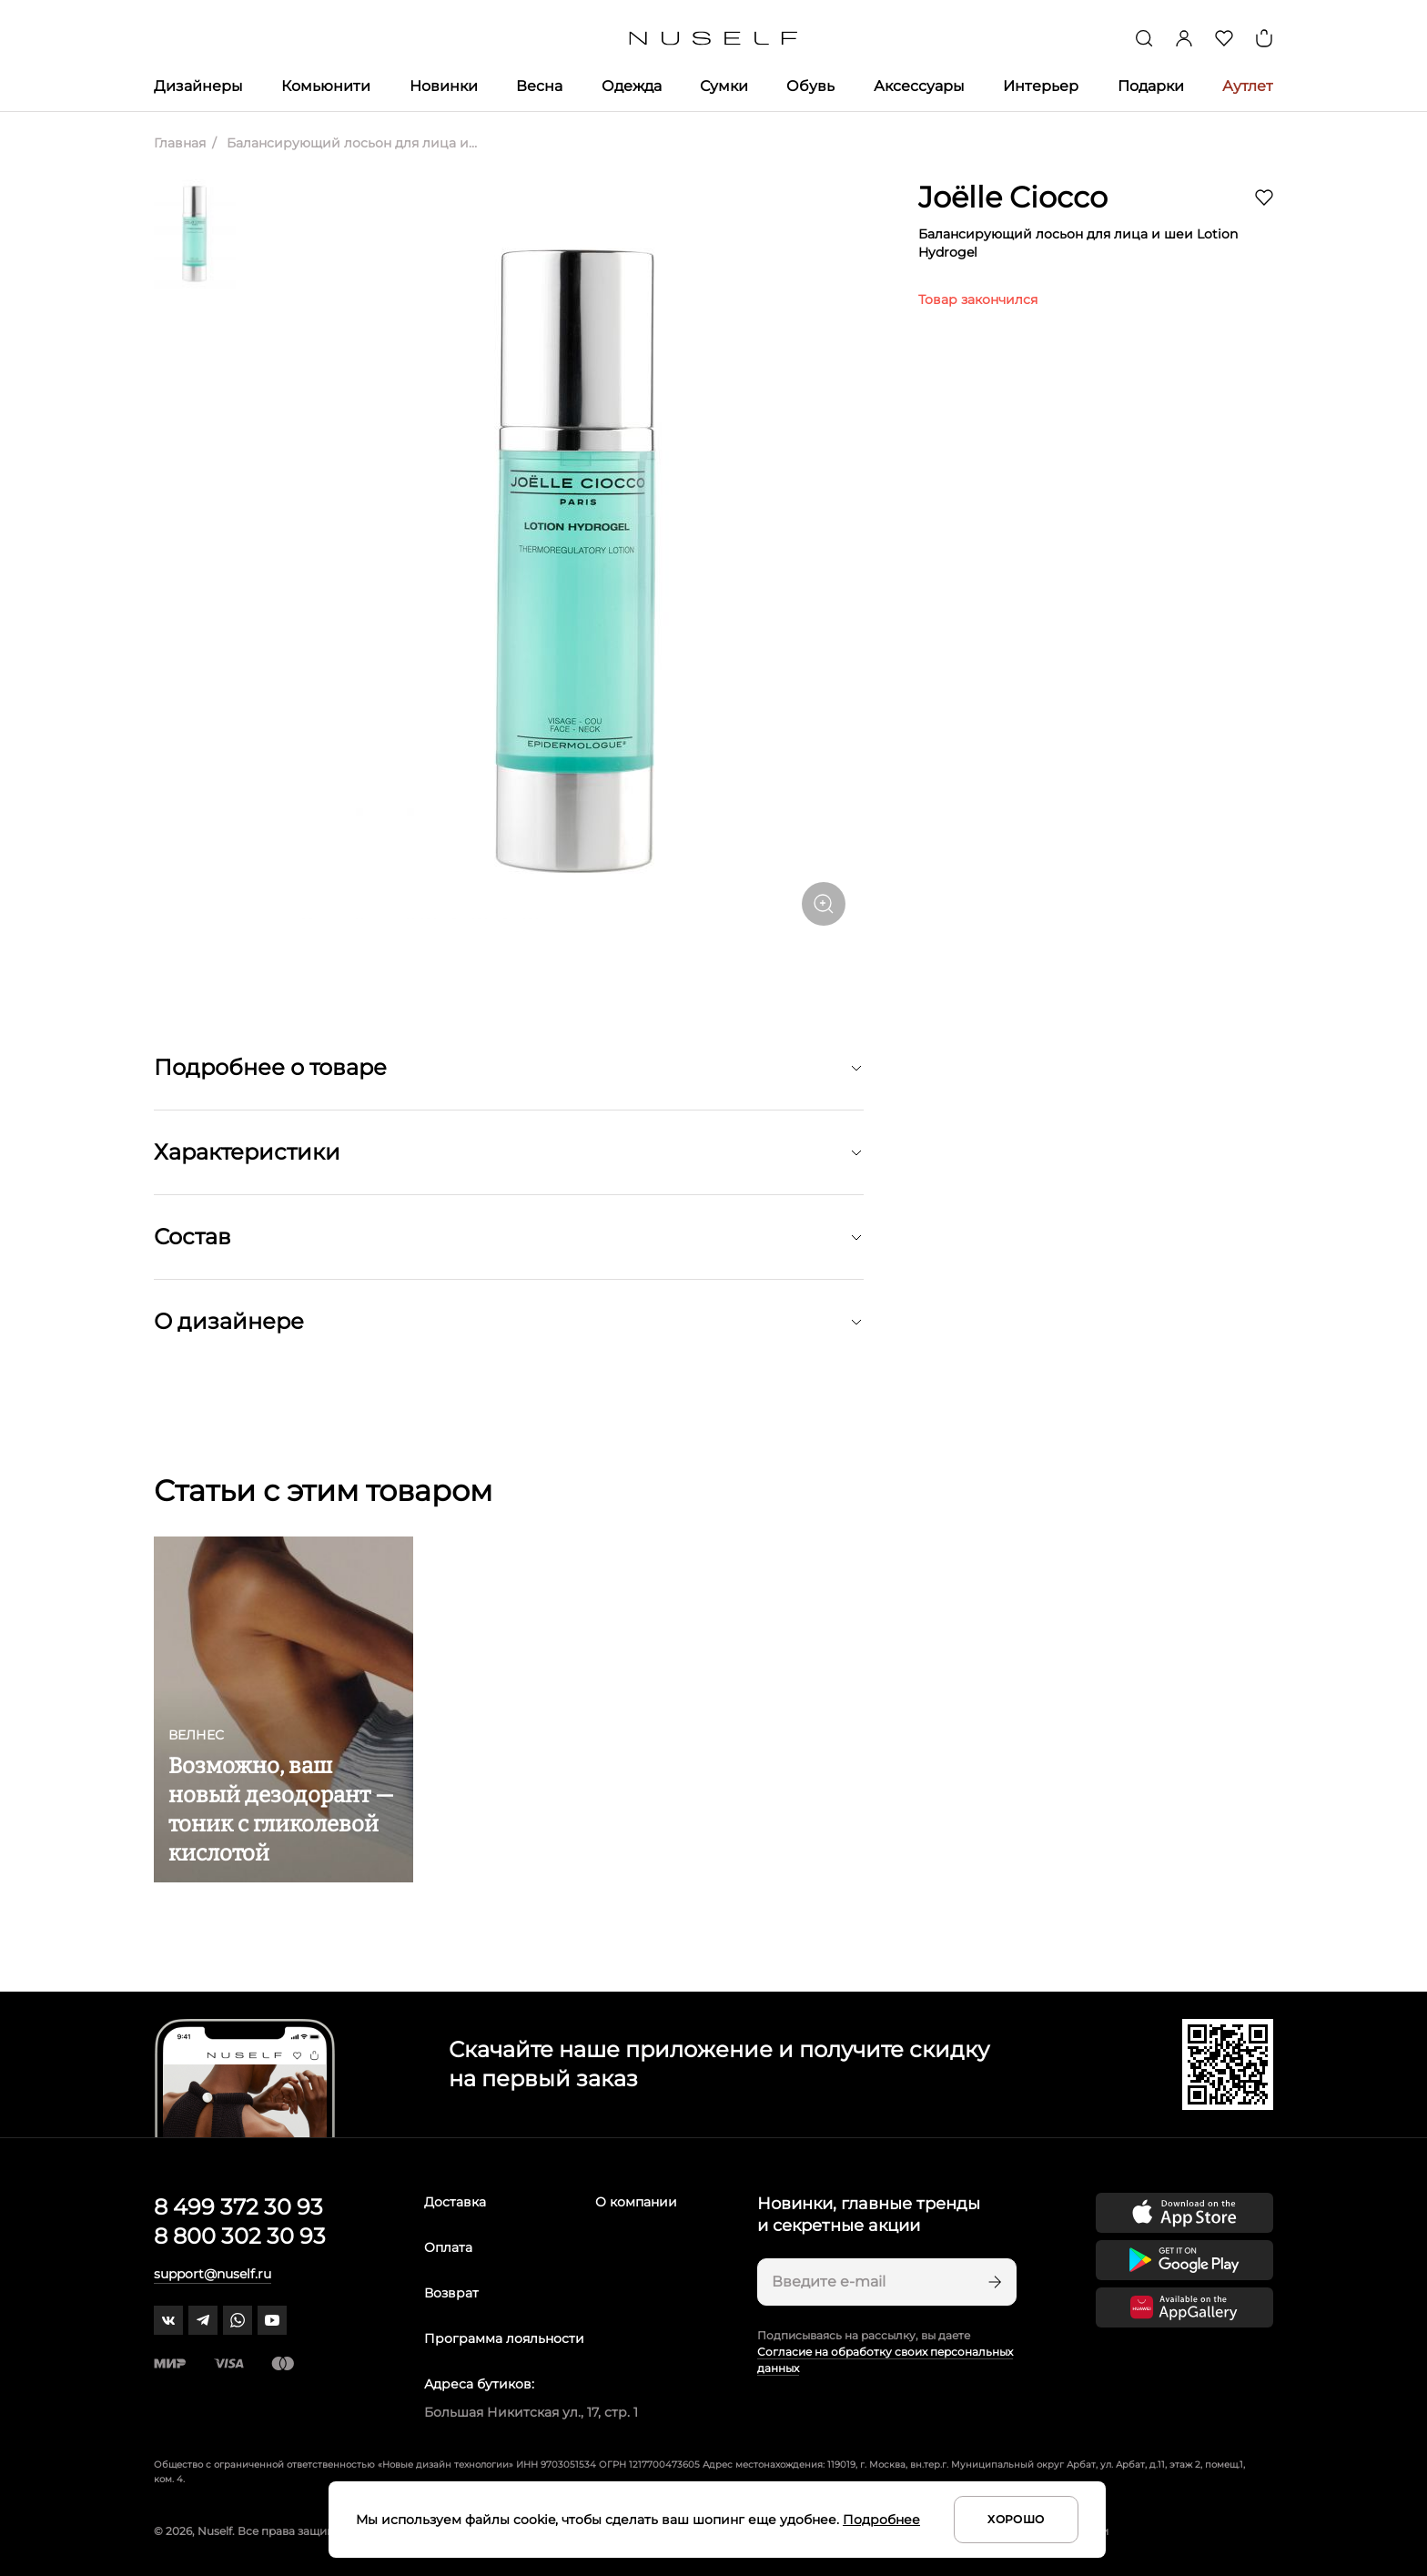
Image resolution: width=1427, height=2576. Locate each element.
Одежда (632, 86)
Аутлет (1247, 86)
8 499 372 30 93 (238, 2207)
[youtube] (272, 2320)
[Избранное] (1224, 38)
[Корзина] (1264, 38)
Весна (539, 86)
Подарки (1151, 86)
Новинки (444, 86)
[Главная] (714, 39)
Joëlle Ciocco (1013, 197)
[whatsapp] (237, 2320)
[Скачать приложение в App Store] (1184, 2213)
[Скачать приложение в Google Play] (1184, 2260)
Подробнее (881, 2519)
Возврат (451, 2293)
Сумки (724, 86)
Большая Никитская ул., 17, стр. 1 (531, 2412)
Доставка (455, 2202)
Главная (180, 143)
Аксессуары (919, 86)
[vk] (168, 2320)
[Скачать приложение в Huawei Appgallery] (1184, 2307)
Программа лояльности (504, 2338)
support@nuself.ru (212, 2274)
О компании (636, 2202)
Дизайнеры (198, 86)
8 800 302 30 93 (240, 2236)
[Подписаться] (993, 2282)
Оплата (448, 2247)
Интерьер (1040, 86)
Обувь (810, 86)
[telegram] (203, 2320)
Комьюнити (325, 86)
